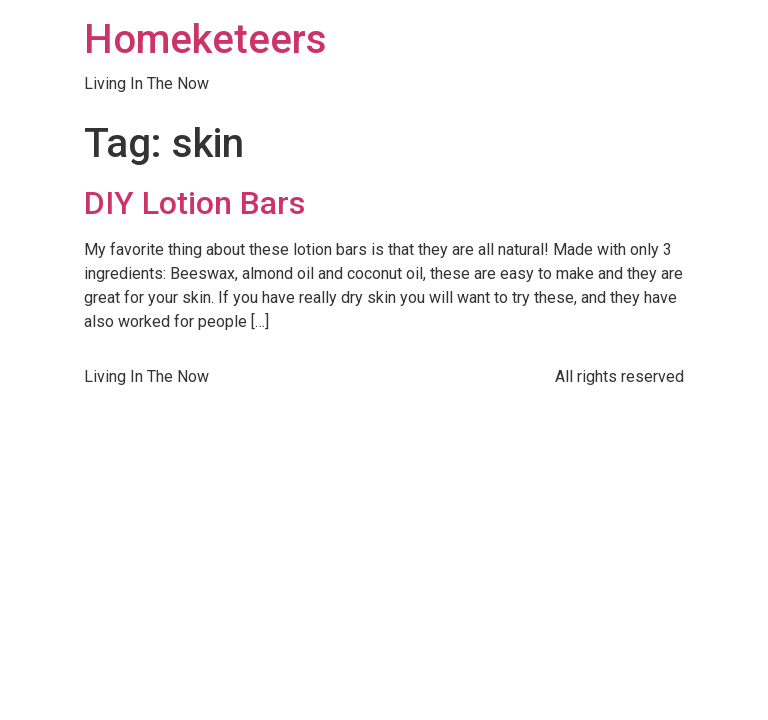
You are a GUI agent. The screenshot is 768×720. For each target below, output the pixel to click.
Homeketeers (205, 39)
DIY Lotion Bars (194, 203)
